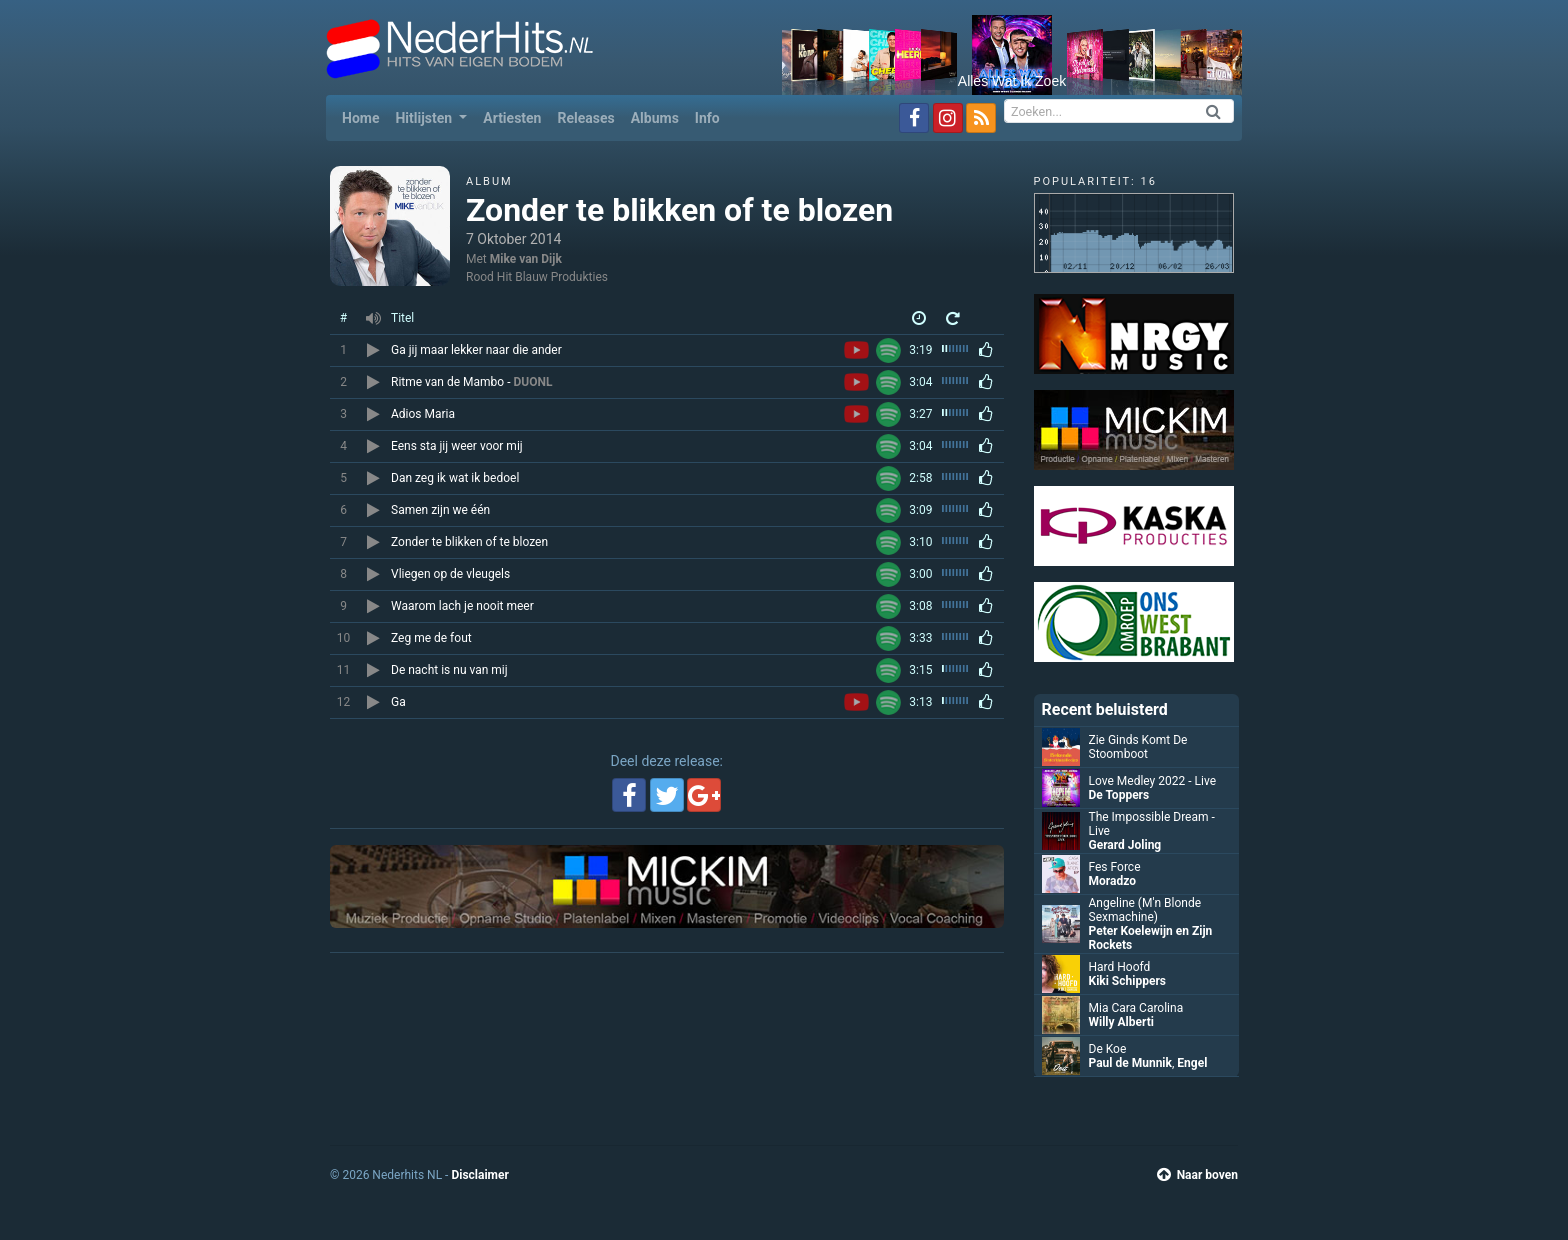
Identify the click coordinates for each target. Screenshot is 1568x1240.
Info (707, 118)
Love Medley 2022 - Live (1153, 781)
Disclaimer (479, 1175)
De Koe (1108, 1049)
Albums (655, 118)
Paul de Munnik (1130, 1063)
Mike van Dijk (526, 259)
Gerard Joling (1125, 845)
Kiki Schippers (1127, 981)
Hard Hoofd (1120, 967)
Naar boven (1197, 1175)
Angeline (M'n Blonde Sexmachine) (1145, 910)
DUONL (532, 382)
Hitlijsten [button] (425, 118)
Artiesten (512, 118)
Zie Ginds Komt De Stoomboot (1138, 747)
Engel (1192, 1063)
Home (364, 116)
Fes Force (1115, 867)
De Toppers (1119, 795)
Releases (585, 118)
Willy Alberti (1121, 1022)
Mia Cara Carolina (1136, 1008)
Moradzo (1112, 881)
